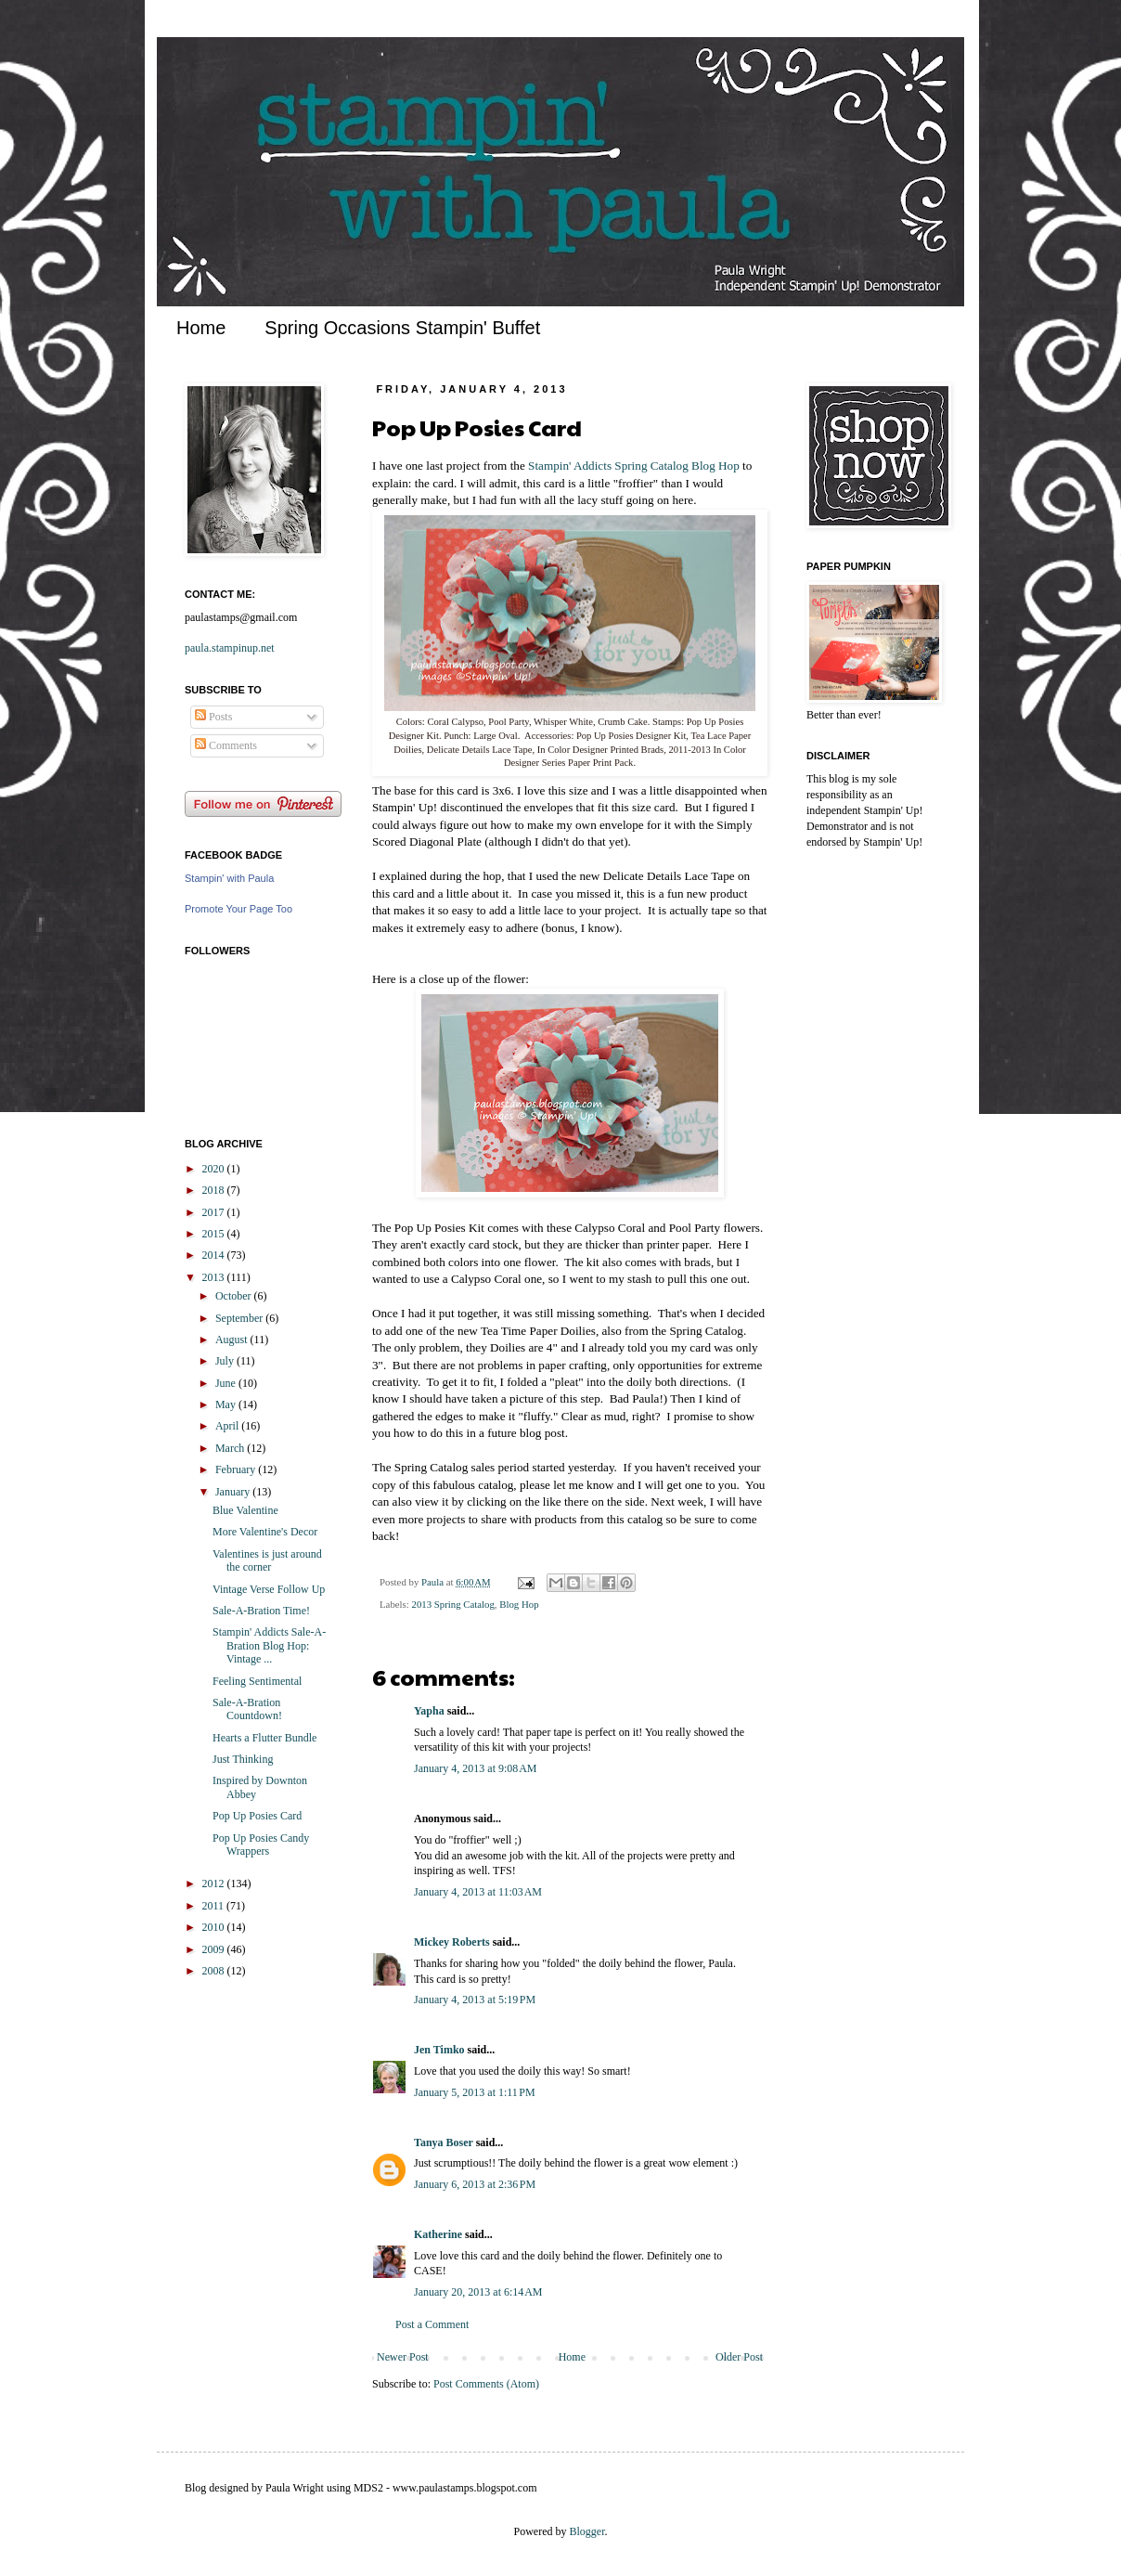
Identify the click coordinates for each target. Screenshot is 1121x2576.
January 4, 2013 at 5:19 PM (474, 1999)
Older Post (739, 2356)
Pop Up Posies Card (257, 1815)
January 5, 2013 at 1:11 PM (474, 2092)
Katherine (438, 2234)
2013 (214, 1277)
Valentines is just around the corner (267, 1560)
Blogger (587, 2531)
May (226, 1404)
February (236, 1469)
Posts (213, 716)
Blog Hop (518, 1604)
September (240, 1318)
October (234, 1295)
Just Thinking (243, 1759)
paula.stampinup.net (230, 647)
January (233, 1491)
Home (200, 327)
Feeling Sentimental (257, 1681)
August (233, 1339)
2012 (214, 1883)
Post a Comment (432, 2324)
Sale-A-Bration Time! (261, 1610)
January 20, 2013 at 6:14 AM (478, 2291)
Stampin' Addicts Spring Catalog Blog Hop (634, 465)
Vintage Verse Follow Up (269, 1589)
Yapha (429, 1710)
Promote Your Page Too (238, 908)
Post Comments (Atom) (486, 2383)
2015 (214, 1233)
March (231, 1448)
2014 (214, 1255)
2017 (214, 1212)
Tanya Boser (443, 2142)
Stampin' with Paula (229, 878)
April (228, 1425)
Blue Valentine (245, 1510)
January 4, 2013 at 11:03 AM (478, 1891)
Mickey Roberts (452, 1941)
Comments (226, 745)
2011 (214, 1905)
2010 (214, 1927)
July (226, 1360)
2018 (214, 1190)
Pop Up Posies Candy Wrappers (261, 1845)
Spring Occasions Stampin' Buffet (402, 327)
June (226, 1383)
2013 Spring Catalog (452, 1604)
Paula (433, 1581)
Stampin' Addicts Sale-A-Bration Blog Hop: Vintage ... (269, 1645)
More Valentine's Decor (265, 1531)
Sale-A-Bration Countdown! (247, 1709)
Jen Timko (439, 2049)
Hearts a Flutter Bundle (264, 1737)
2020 (214, 1168)
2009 (214, 1949)
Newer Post (403, 2356)
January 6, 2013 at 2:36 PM (474, 2184)
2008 (214, 1970)
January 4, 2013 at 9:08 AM (475, 1768)
